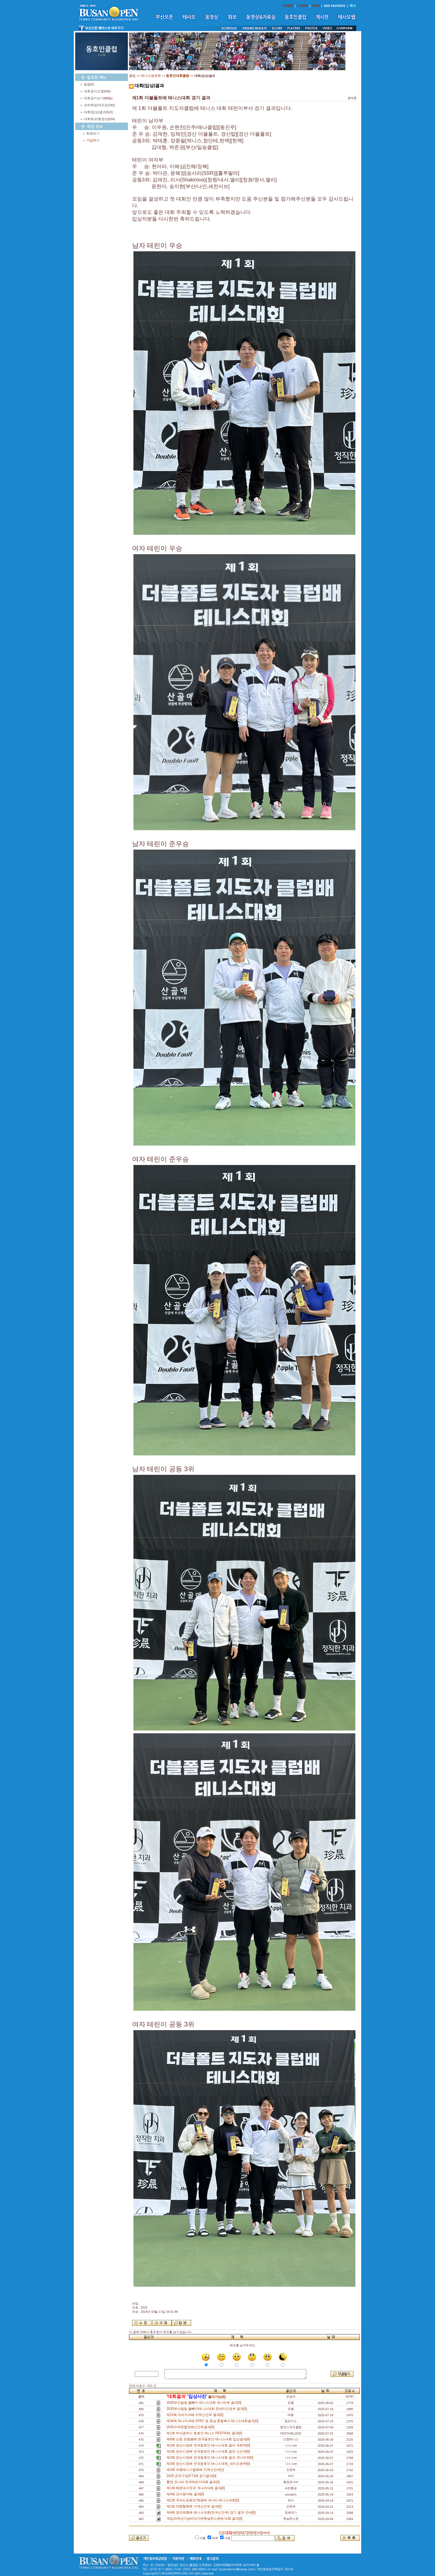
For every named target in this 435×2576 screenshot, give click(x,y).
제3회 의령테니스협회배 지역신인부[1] (196, 2470)
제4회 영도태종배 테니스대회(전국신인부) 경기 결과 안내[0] (211, 2512)
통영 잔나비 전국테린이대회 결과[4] (193, 2482)
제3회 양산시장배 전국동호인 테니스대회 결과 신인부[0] (209, 2451)
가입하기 (93, 140)
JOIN (316, 6)
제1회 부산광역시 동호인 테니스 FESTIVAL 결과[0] (205, 2433)
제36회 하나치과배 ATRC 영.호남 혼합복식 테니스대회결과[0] (213, 2421)
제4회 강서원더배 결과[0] (186, 2494)
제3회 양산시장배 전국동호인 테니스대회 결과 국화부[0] (209, 2445)
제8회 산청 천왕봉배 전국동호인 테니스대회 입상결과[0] (209, 2439)
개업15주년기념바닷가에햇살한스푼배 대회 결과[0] (205, 2519)
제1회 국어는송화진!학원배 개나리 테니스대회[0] (203, 2500)
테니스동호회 (151, 76)
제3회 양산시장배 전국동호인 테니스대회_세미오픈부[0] (209, 2464)
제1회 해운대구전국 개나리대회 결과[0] (196, 2488)
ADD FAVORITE (335, 5)
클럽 (132, 76)
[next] (266, 2533)
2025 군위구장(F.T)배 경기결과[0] (192, 2476)
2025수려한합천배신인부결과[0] (191, 2427)
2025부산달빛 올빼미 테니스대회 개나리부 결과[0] (204, 2403)
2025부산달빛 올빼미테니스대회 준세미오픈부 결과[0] (207, 2409)
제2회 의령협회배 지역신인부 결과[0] (194, 2506)
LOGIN (302, 6)
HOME (288, 6)
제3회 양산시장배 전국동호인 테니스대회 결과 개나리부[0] (210, 2458)
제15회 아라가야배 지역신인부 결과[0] (195, 2415)
